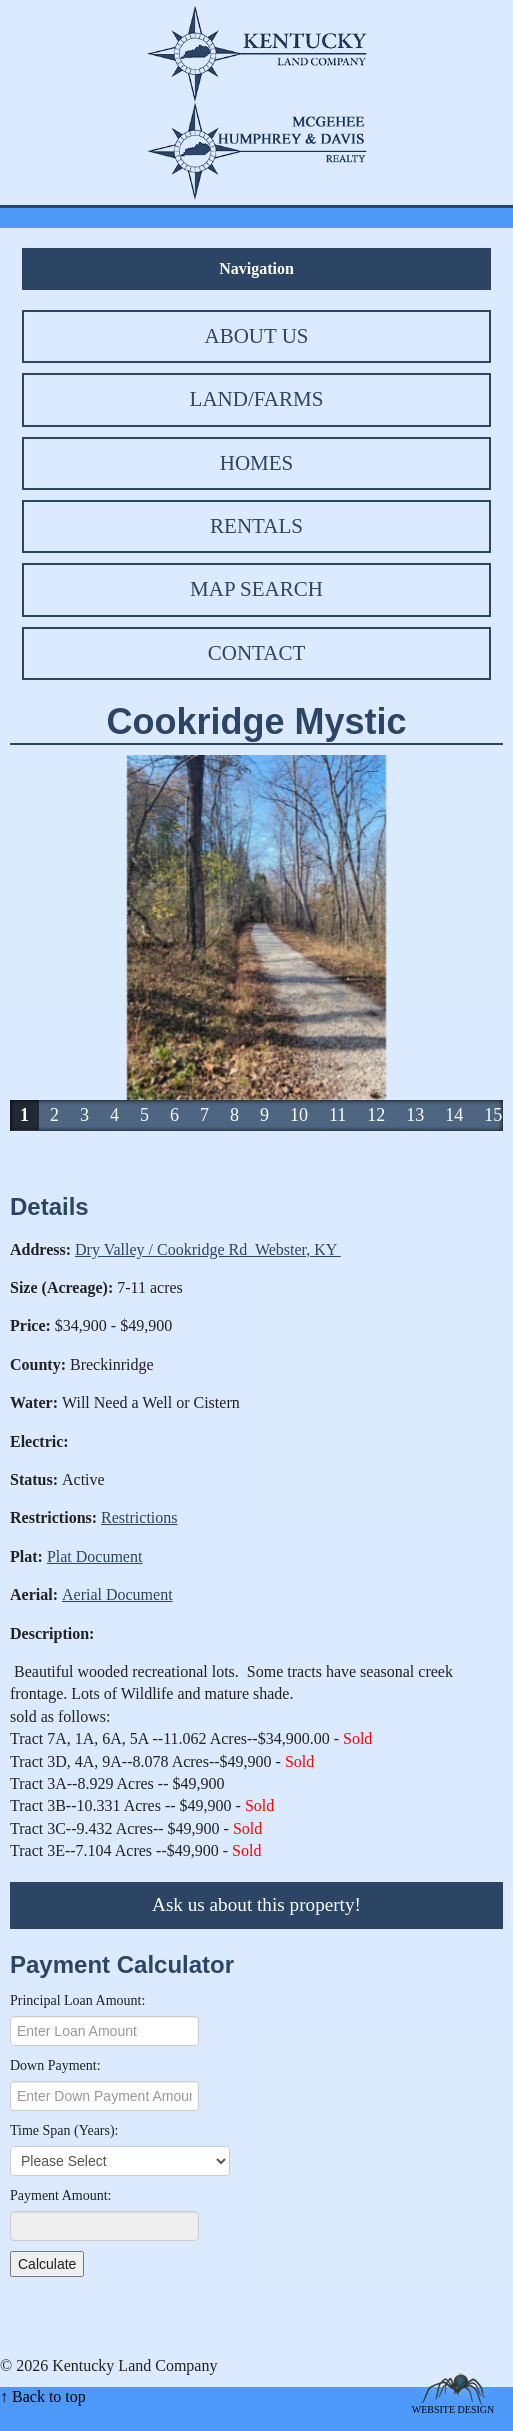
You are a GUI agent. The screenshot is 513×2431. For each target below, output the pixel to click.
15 (493, 1115)
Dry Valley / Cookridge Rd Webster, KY (208, 1249)
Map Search (256, 589)
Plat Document (95, 1556)
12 (376, 1115)
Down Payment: (55, 2065)
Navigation (256, 268)
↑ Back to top (43, 2396)
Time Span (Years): (64, 2130)
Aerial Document (117, 1594)
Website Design (453, 2408)
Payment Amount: (61, 2195)
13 (415, 1115)
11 (337, 1115)
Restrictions (139, 1517)
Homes (257, 463)
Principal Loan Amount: (77, 2000)
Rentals (256, 526)
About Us (256, 336)
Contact (256, 653)
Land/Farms (257, 399)
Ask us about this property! (256, 1904)
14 (454, 1115)
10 (299, 1115)
